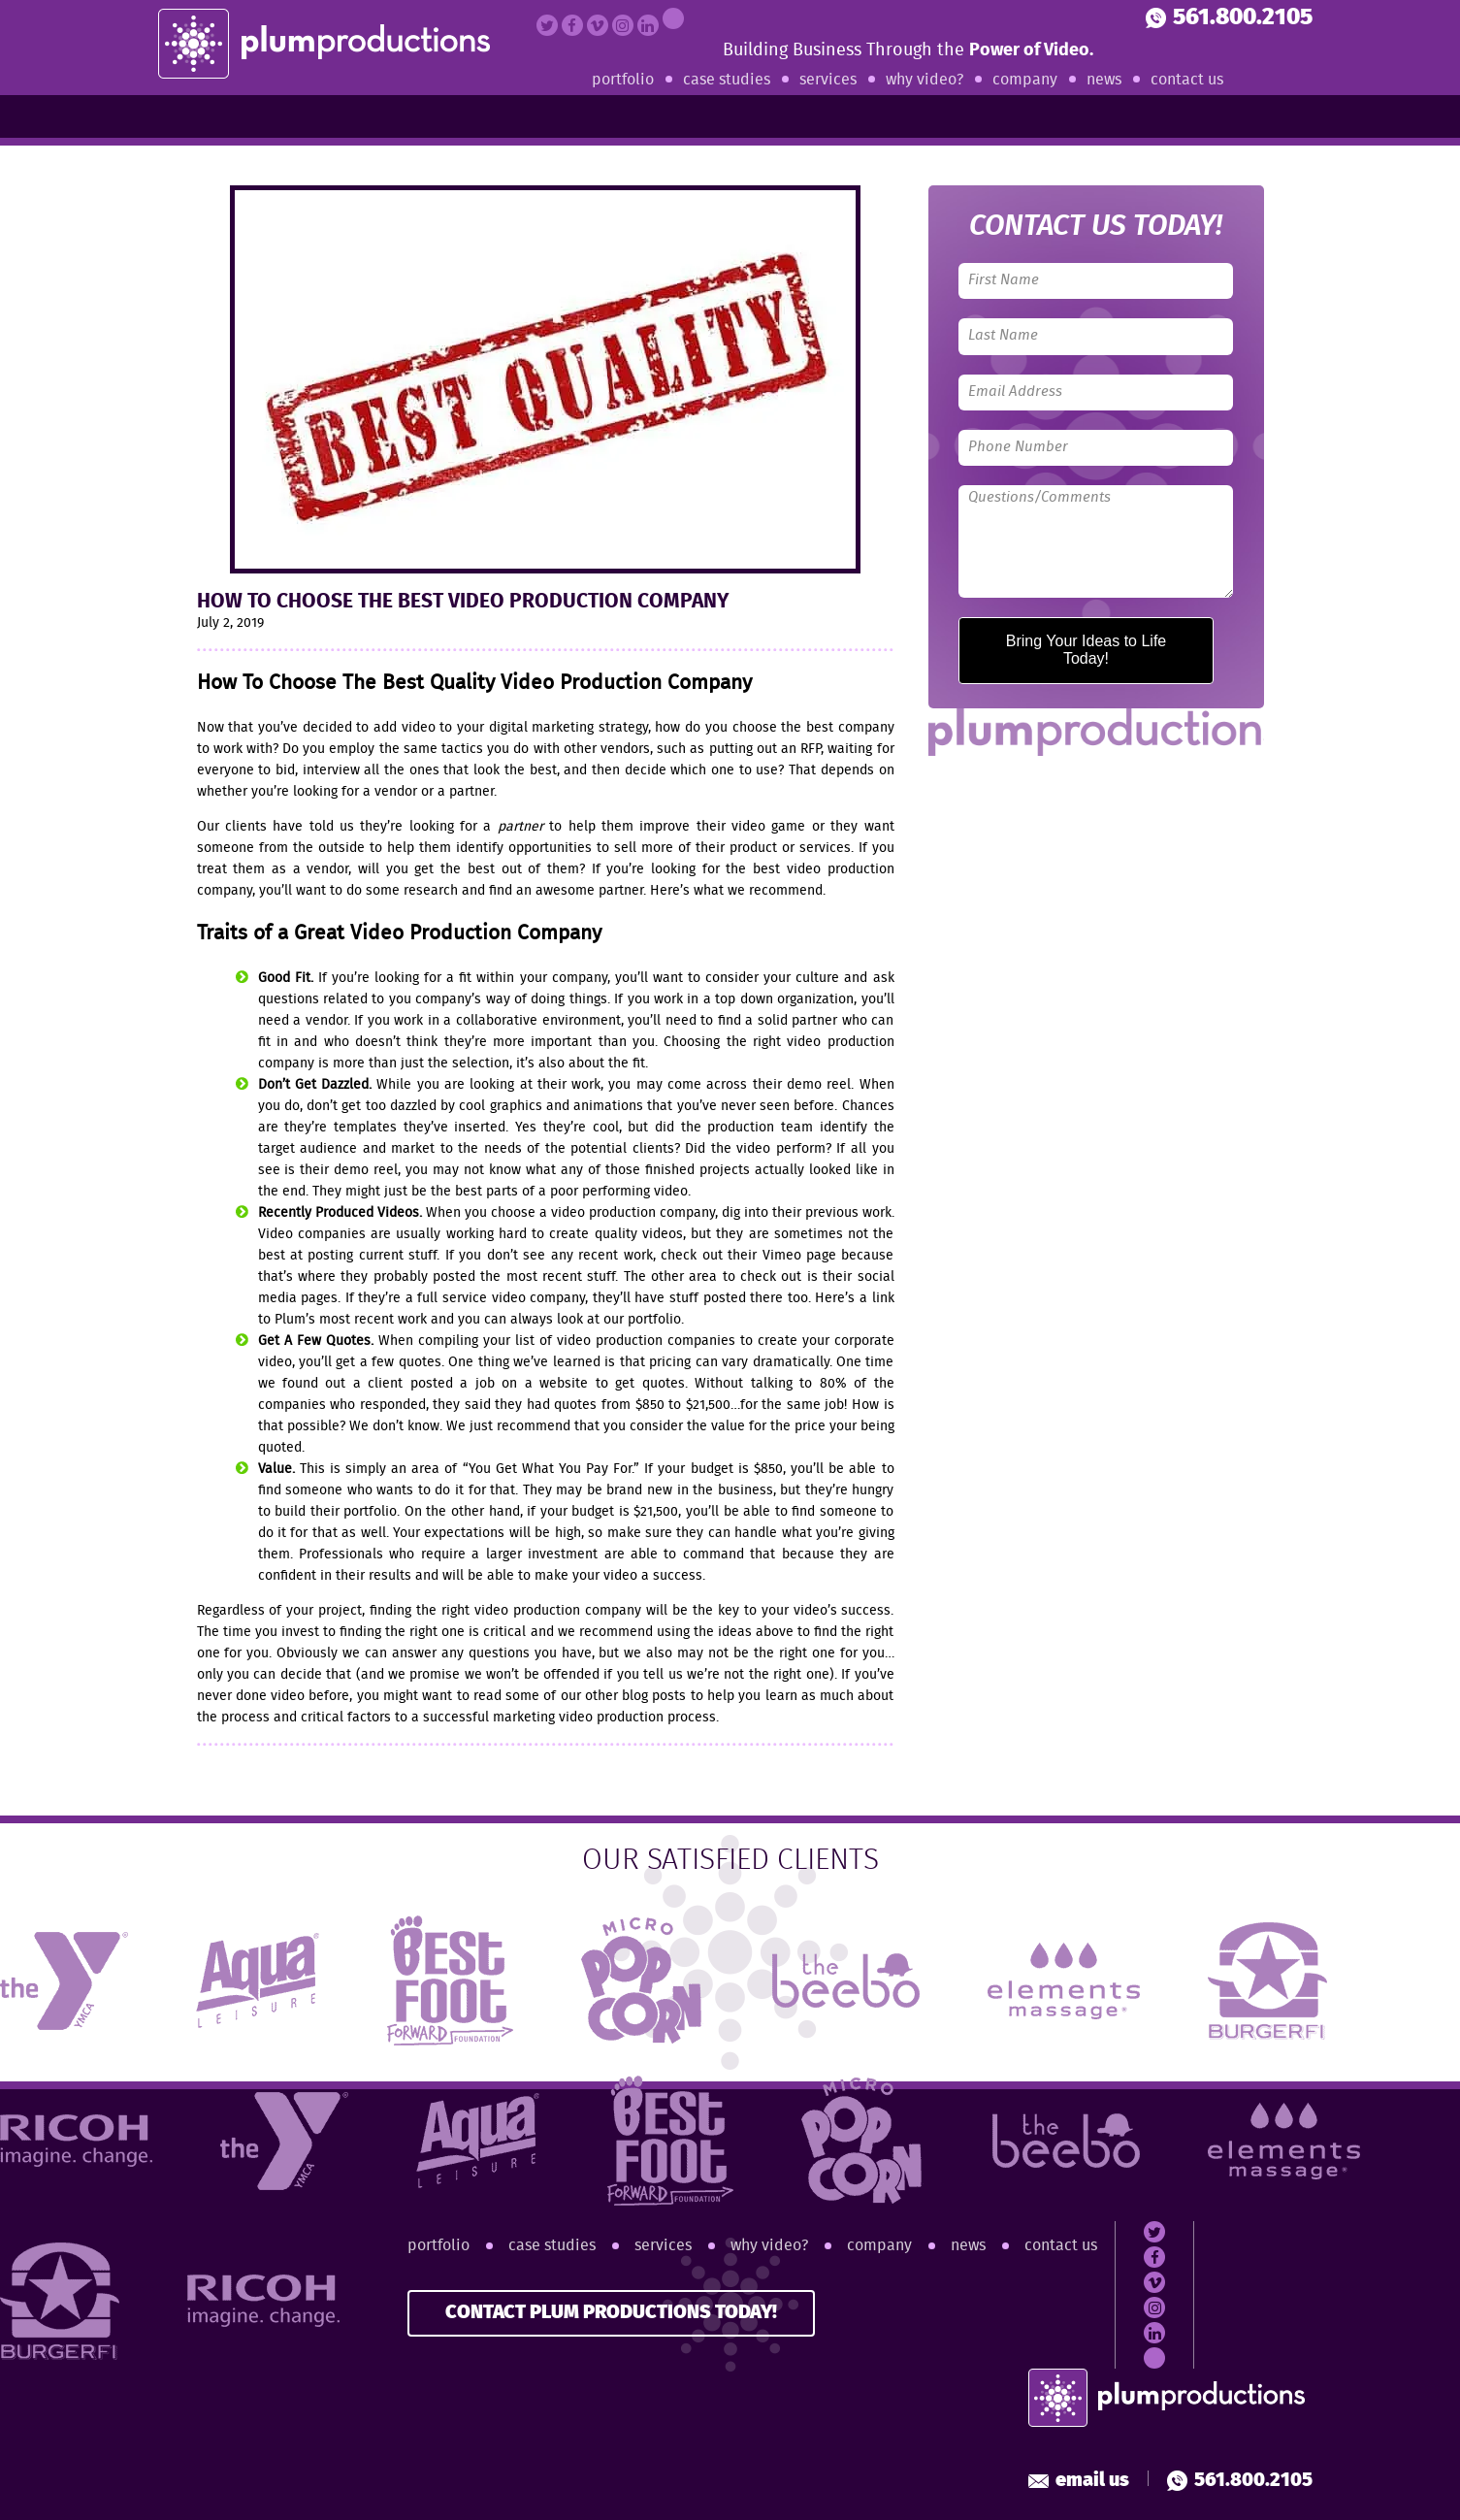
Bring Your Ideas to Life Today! (1086, 650)
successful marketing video (508, 1717)
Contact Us (1187, 80)
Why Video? (924, 80)
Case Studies (726, 80)
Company (1024, 80)
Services (828, 80)
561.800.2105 (1229, 18)
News (1104, 80)
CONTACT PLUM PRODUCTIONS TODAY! (611, 2313)
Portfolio (623, 80)
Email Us (1078, 2481)
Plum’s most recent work (351, 1319)
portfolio (654, 1319)
